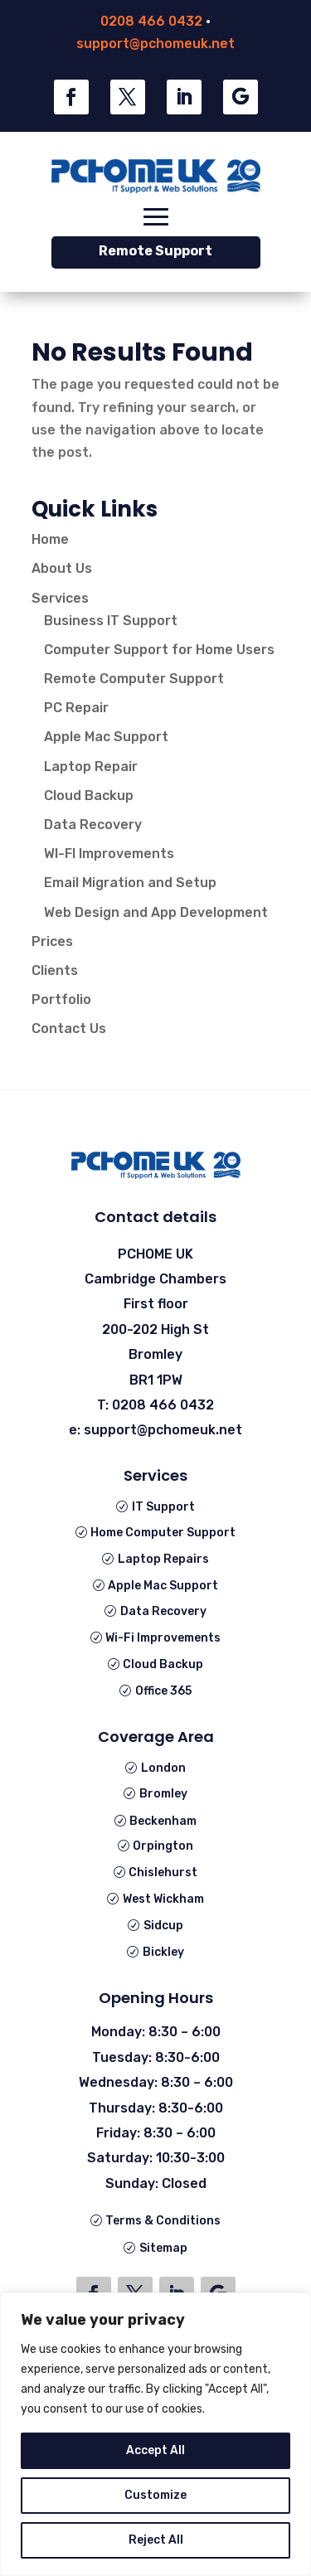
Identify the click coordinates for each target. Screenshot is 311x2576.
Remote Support (155, 251)
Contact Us (69, 1028)
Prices (52, 941)
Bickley (163, 1952)
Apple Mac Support (106, 737)
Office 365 (163, 1691)
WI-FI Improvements (109, 853)
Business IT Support (110, 620)
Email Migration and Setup (130, 882)
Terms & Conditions (163, 2221)
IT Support (163, 1507)
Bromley (163, 1794)
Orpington (163, 1846)
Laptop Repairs (163, 1559)
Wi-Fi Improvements (163, 1638)
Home (50, 539)
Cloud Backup (89, 795)
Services (60, 598)
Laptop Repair (91, 766)
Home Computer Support (163, 1533)
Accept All (155, 2450)
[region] (155, 2434)
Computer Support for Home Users (159, 649)
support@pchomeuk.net (155, 43)
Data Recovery (93, 824)
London (163, 1768)
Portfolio (61, 999)
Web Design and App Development (156, 912)
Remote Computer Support (134, 678)
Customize (155, 2495)
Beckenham (163, 1821)
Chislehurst (163, 1872)
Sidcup (163, 1926)
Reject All (156, 2540)
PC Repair (76, 708)
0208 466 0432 (151, 21)
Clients (55, 970)
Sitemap (163, 2248)
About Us (62, 568)
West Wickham (163, 1899)
